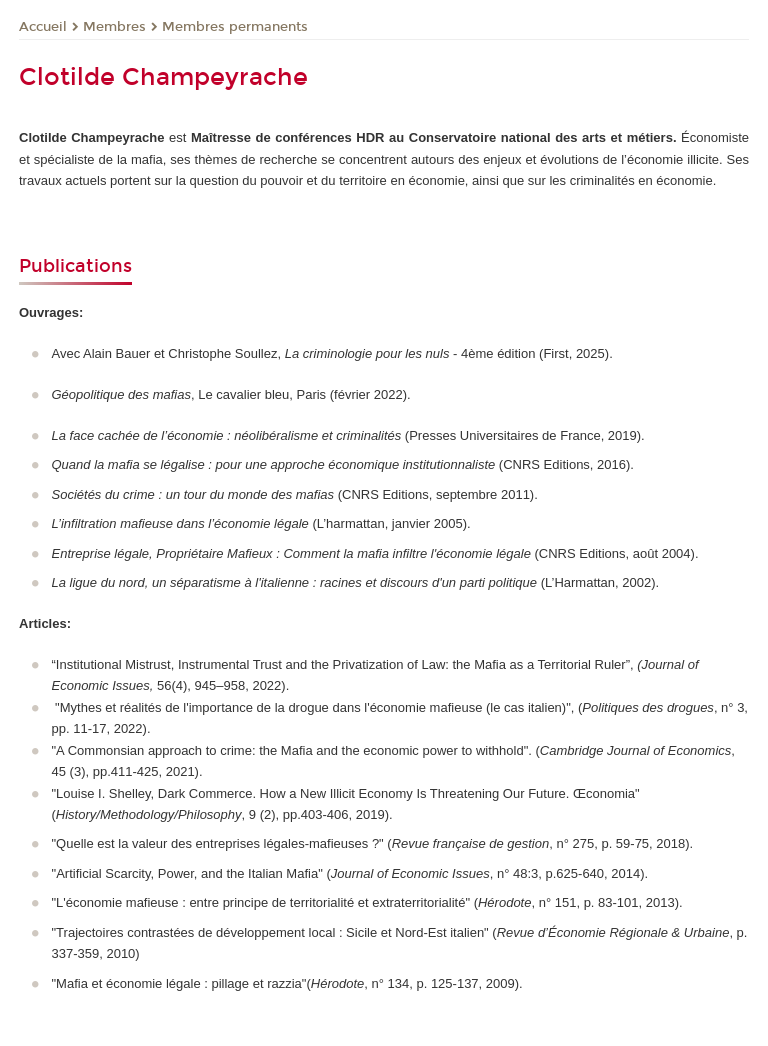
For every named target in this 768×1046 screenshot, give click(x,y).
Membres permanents (235, 27)
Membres (114, 27)
